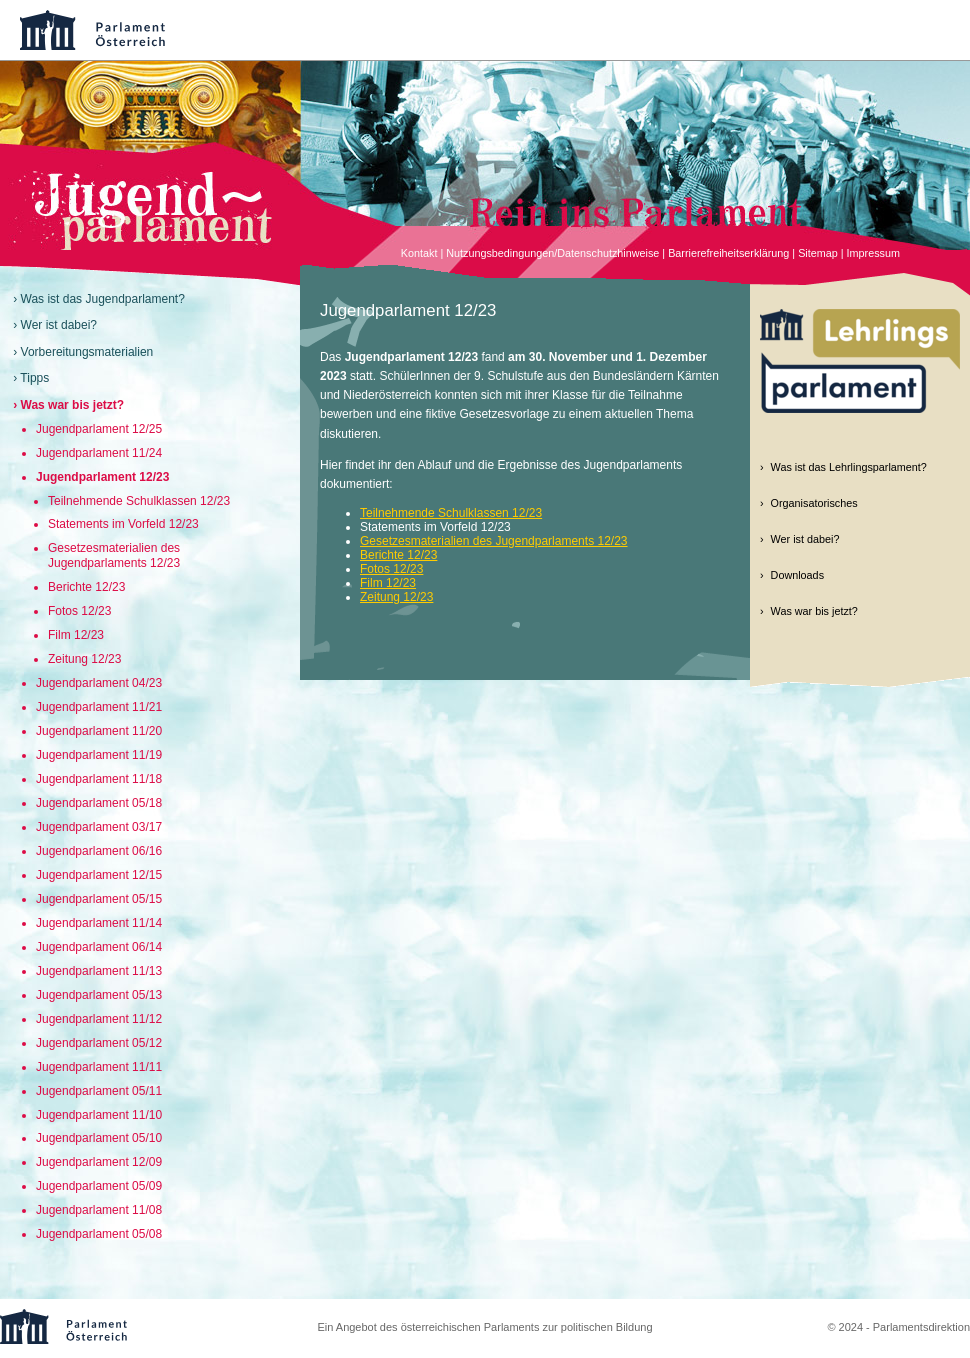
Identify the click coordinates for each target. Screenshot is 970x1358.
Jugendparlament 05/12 (99, 1043)
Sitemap (818, 253)
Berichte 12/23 (86, 587)
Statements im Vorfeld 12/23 (123, 524)
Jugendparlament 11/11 (99, 1067)
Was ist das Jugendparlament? (103, 299)
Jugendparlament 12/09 (99, 1162)
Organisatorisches (814, 503)
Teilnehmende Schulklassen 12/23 (139, 501)
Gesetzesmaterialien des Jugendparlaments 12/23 (114, 555)
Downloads (797, 575)
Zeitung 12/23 (84, 659)
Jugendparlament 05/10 (99, 1138)
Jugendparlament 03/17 (99, 827)
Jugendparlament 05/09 (99, 1186)
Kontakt (419, 253)
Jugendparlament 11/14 (99, 923)
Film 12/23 (76, 635)
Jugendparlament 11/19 (99, 755)
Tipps (34, 378)
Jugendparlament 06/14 (99, 947)
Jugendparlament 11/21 (99, 707)
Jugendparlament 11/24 (99, 453)
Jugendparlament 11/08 (99, 1210)
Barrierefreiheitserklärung (728, 253)
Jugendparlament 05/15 (99, 899)
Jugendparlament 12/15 (99, 875)
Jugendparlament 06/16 (99, 851)
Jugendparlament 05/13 (99, 995)
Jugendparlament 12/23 (102, 477)
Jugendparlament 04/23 (99, 683)
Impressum (873, 253)
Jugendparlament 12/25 (99, 429)
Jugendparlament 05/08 (99, 1234)
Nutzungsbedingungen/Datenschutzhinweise (552, 253)
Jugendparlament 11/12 (99, 1019)
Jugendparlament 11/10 (99, 1115)
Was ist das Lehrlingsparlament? (849, 467)
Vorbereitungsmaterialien (87, 352)
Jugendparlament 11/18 (99, 779)
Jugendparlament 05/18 (99, 803)
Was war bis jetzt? (73, 405)
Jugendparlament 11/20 (99, 731)
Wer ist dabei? (59, 325)
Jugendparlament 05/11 (99, 1091)
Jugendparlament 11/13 (99, 971)
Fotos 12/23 (79, 611)
